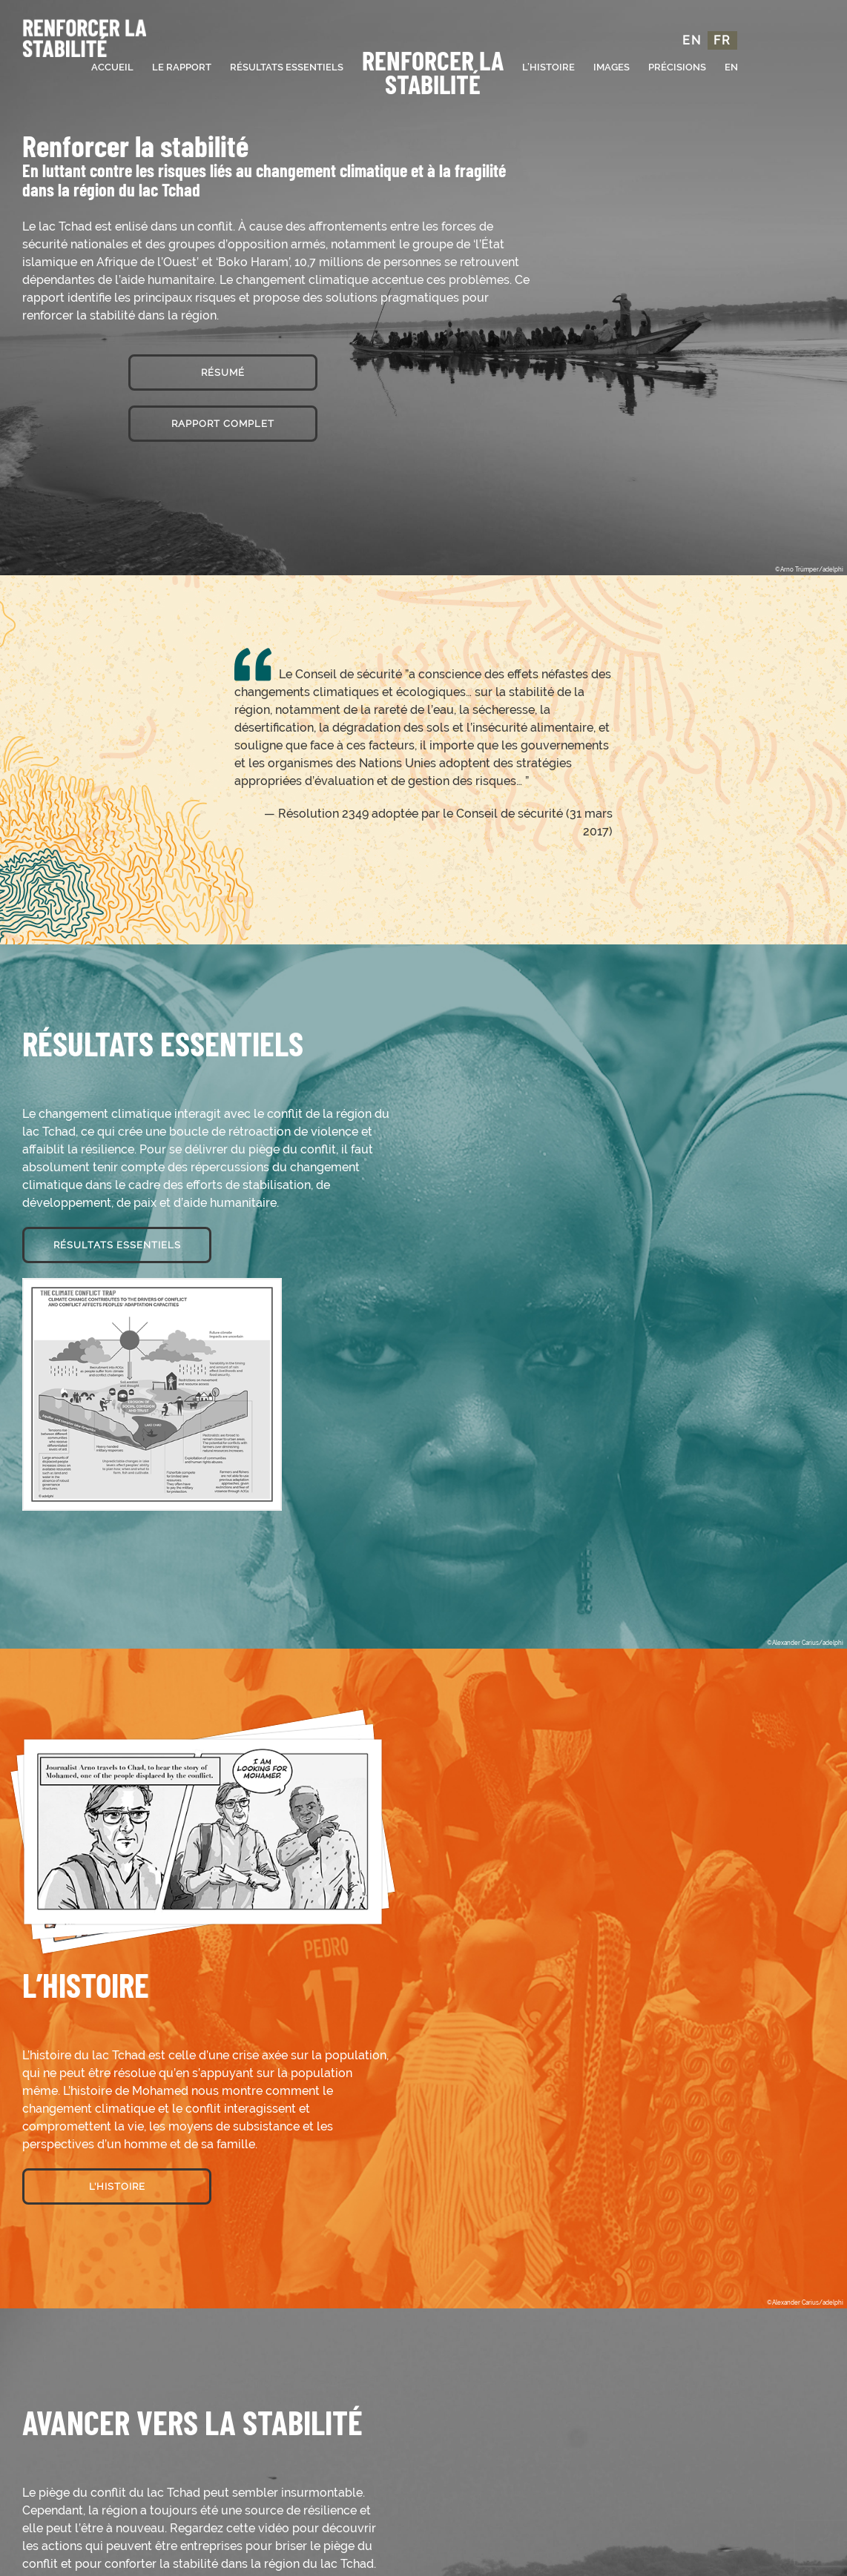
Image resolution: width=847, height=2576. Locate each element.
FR (722, 40)
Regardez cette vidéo (228, 2528)
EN (692, 40)
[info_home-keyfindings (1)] (152, 1284)
